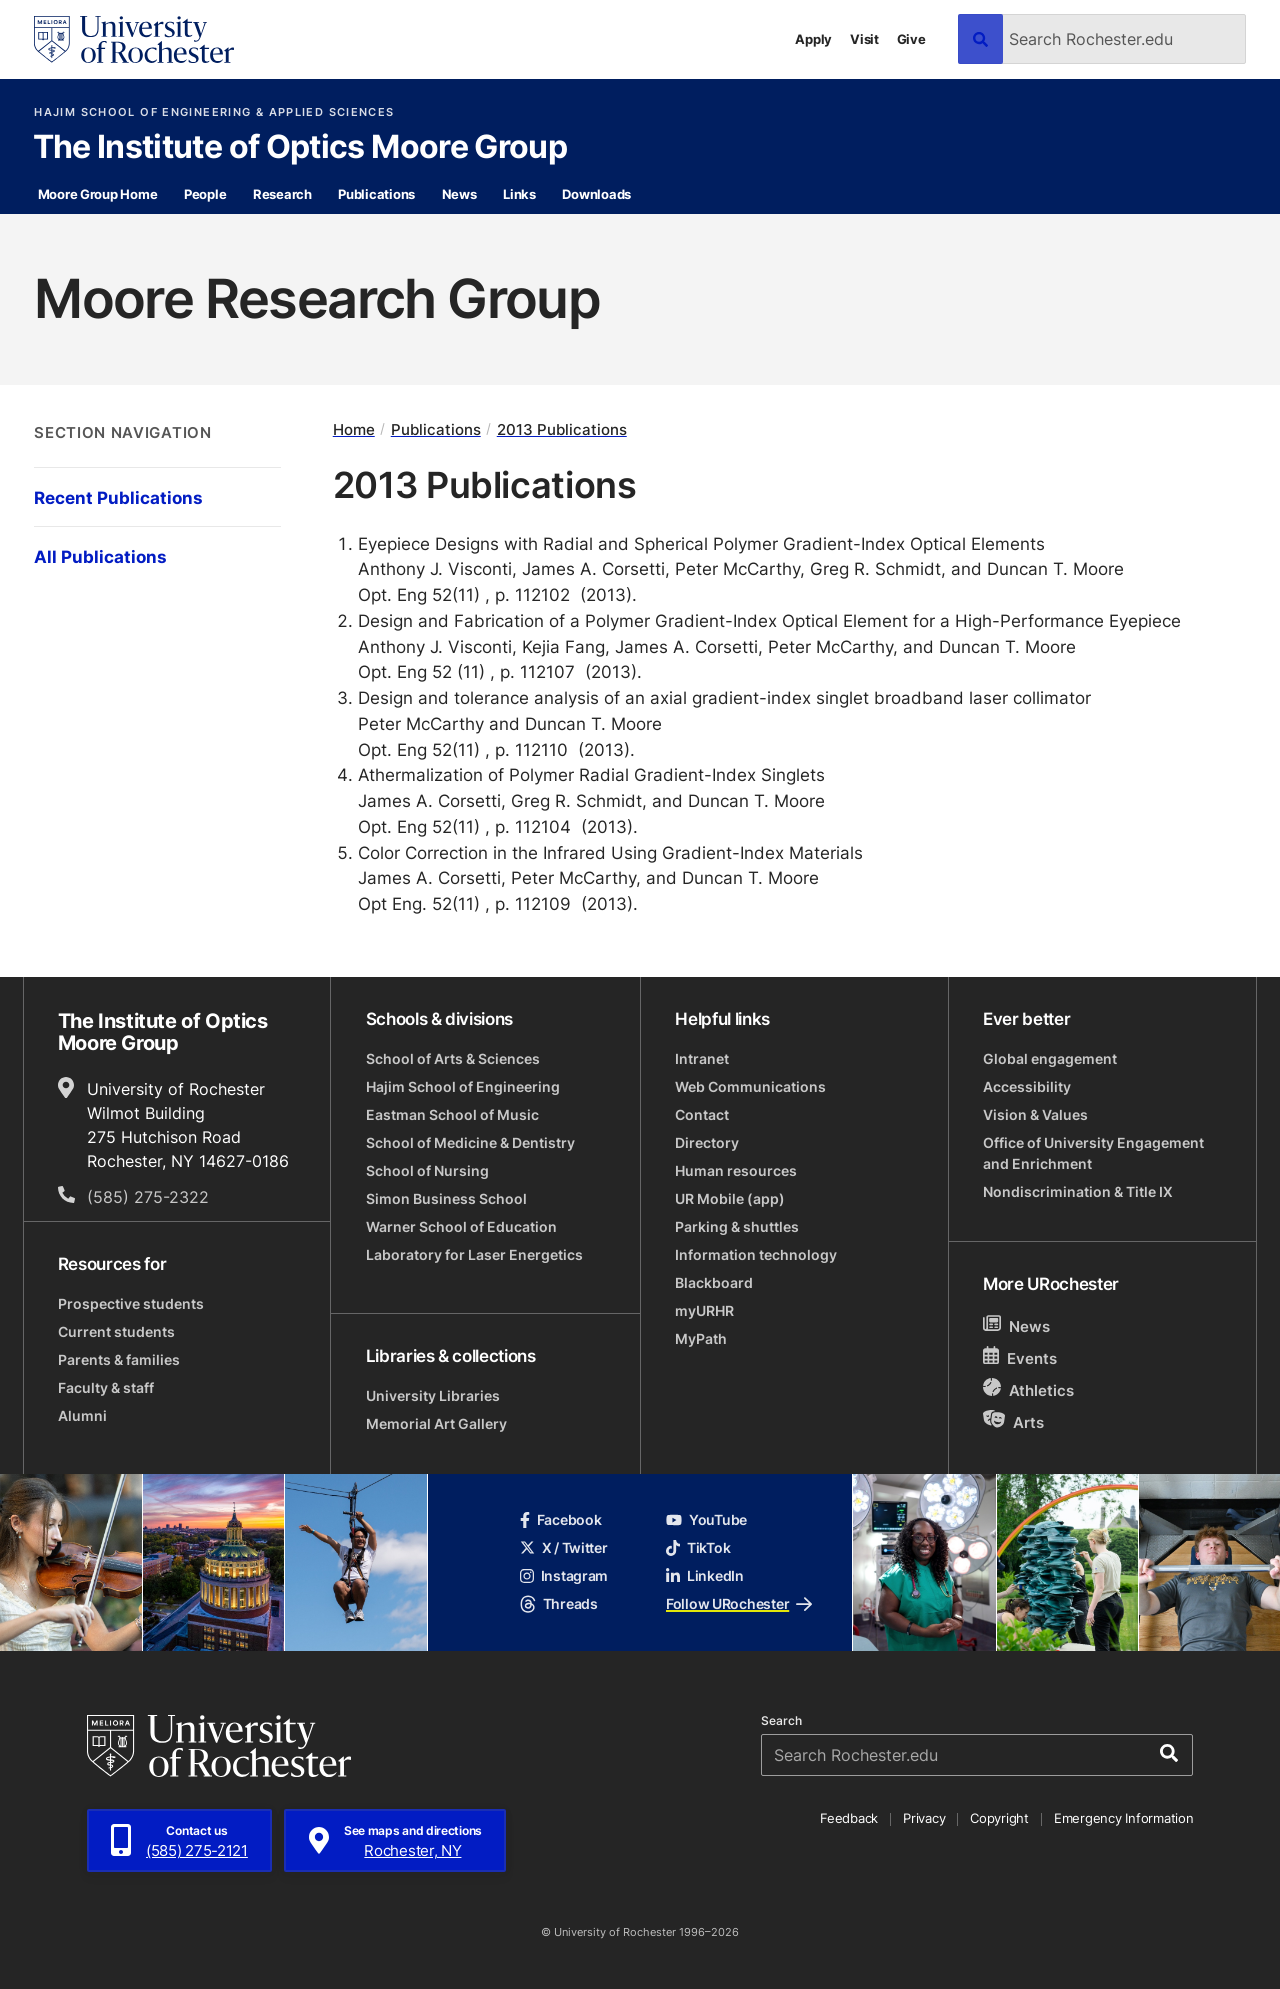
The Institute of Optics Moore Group (300, 148)
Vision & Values (1035, 1114)
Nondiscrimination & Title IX (1078, 1191)
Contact (702, 1114)
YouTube (706, 1519)
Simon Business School (446, 1198)
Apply (813, 39)
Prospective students (131, 1303)
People (205, 194)
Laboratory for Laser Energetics (474, 1254)
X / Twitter (564, 1547)
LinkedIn (705, 1575)
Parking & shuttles (737, 1226)
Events (1020, 1357)
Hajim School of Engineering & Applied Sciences (214, 112)
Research (282, 194)
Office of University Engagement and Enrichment (1093, 1153)
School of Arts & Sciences (453, 1058)
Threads (559, 1603)
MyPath (701, 1338)
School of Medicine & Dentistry (470, 1142)
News (459, 194)
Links (519, 194)
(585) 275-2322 (148, 1197)
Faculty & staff (106, 1387)
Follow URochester (739, 1603)
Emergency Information (1124, 1818)
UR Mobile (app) (730, 1198)
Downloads (596, 194)
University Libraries (433, 1395)
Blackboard (714, 1282)
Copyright (999, 1818)
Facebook (561, 1519)
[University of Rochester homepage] (134, 39)
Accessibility (1027, 1086)
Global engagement (1050, 1058)
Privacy (924, 1818)
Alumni (82, 1415)
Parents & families (119, 1359)
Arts (1013, 1421)
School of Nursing (427, 1170)
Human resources (736, 1170)
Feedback (849, 1818)
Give (911, 39)
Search (781, 1721)
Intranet (702, 1058)
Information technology (756, 1254)
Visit (864, 39)
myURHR (704, 1310)
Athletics (1028, 1389)
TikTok (698, 1547)
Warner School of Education (461, 1226)
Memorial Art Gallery (436, 1423)
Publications (376, 194)
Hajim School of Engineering (463, 1086)
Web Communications (750, 1086)
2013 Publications (562, 429)
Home (354, 429)
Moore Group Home (98, 194)
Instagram (564, 1575)
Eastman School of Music (452, 1114)
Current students (116, 1331)
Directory (707, 1142)
